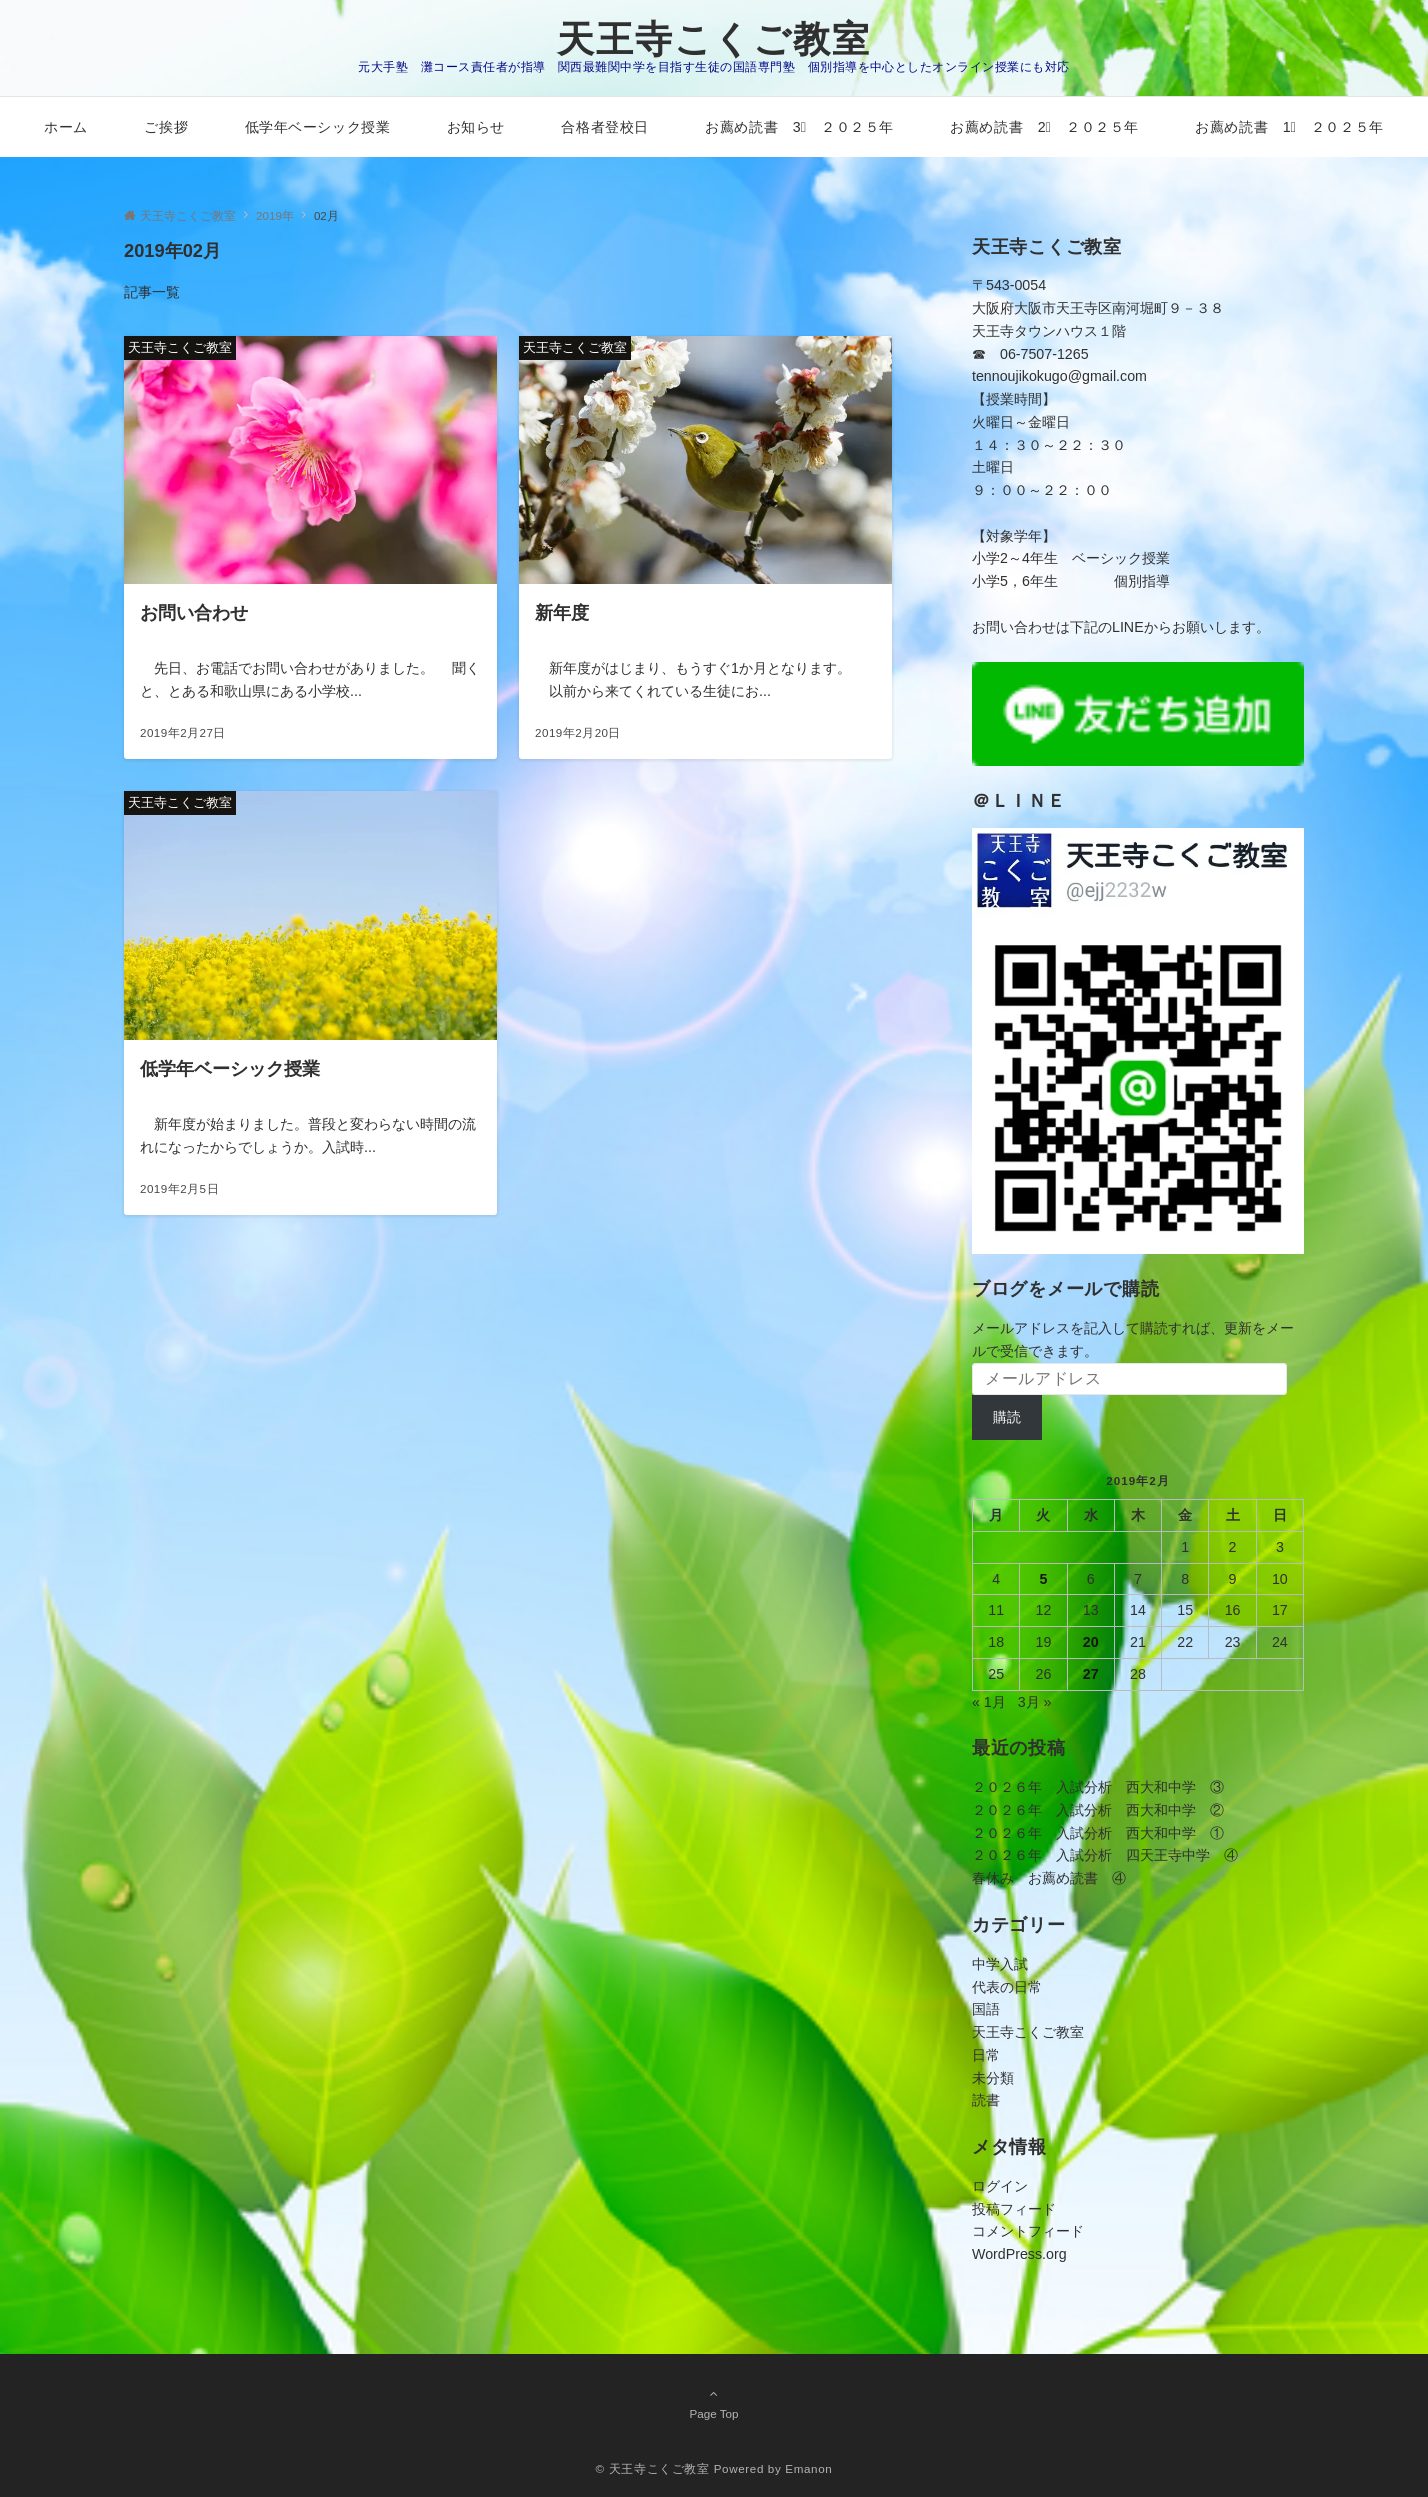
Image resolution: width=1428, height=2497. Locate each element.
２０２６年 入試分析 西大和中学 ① (1098, 1833)
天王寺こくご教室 (714, 39)
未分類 (993, 2078)
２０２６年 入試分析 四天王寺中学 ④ (1105, 1855)
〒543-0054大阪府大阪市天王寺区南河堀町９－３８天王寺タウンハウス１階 (1098, 308)
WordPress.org (1019, 2254)
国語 (986, 2009)
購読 (1007, 1417)
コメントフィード (1028, 2231)
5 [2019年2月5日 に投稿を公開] (1043, 1579)
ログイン (1000, 2186)
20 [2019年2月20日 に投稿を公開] (1091, 1642)
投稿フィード (1014, 2209)
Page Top (714, 2403)
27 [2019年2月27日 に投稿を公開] (1091, 1674)
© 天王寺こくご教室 (653, 2468)
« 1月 (989, 1702)
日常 (986, 2055)
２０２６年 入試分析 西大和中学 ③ (1098, 1787)
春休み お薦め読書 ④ (1049, 1878)
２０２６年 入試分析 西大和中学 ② (1098, 1810)
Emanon (808, 2468)
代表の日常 (1007, 1987)
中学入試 (1000, 1964)
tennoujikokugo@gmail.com (1059, 376)
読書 (986, 2100)
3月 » (1035, 1702)
